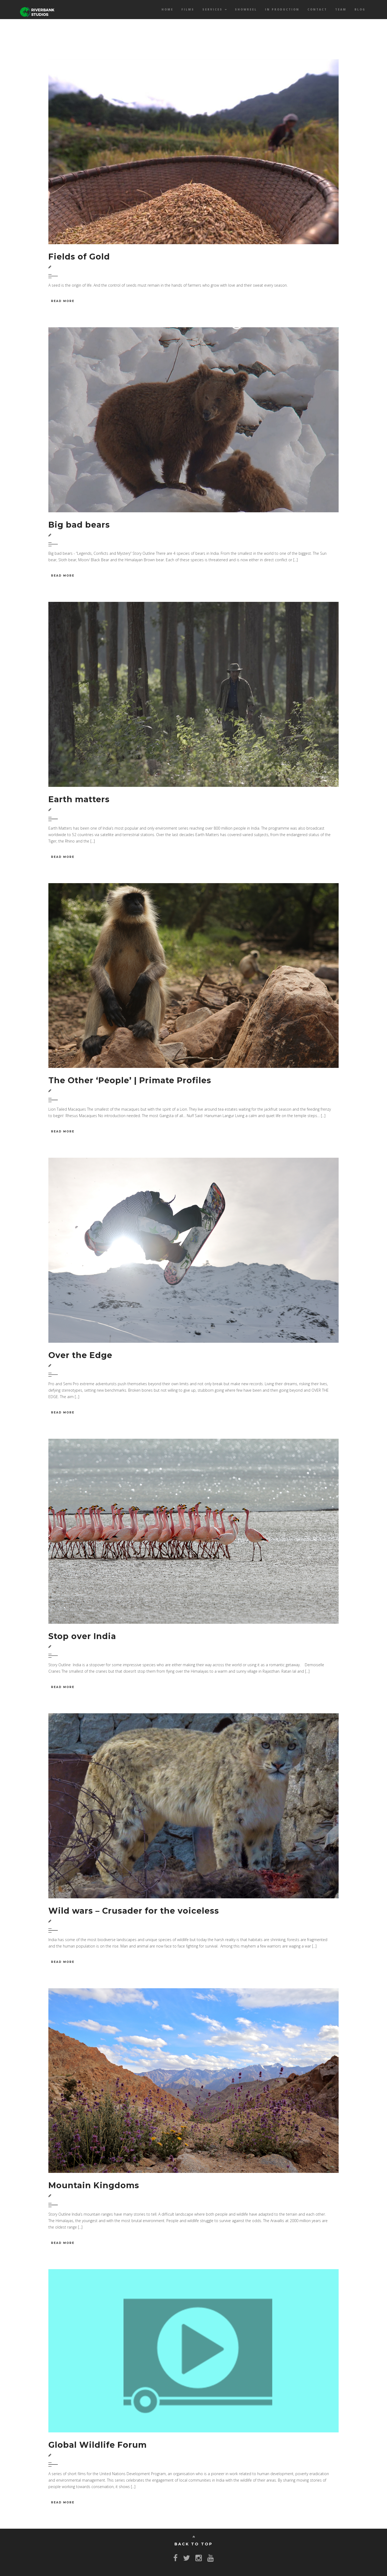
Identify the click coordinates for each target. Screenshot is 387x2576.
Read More (62, 301)
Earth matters (79, 799)
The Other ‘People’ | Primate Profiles (129, 1080)
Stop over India (82, 1636)
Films (187, 9)
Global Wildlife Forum (97, 2445)
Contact (317, 9)
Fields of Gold (79, 257)
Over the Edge (80, 1355)
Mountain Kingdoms (93, 2185)
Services (214, 9)
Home (167, 9)
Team (340, 9)
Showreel (246, 9)
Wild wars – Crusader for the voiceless (133, 1911)
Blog (360, 9)
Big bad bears (79, 525)
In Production (282, 9)
